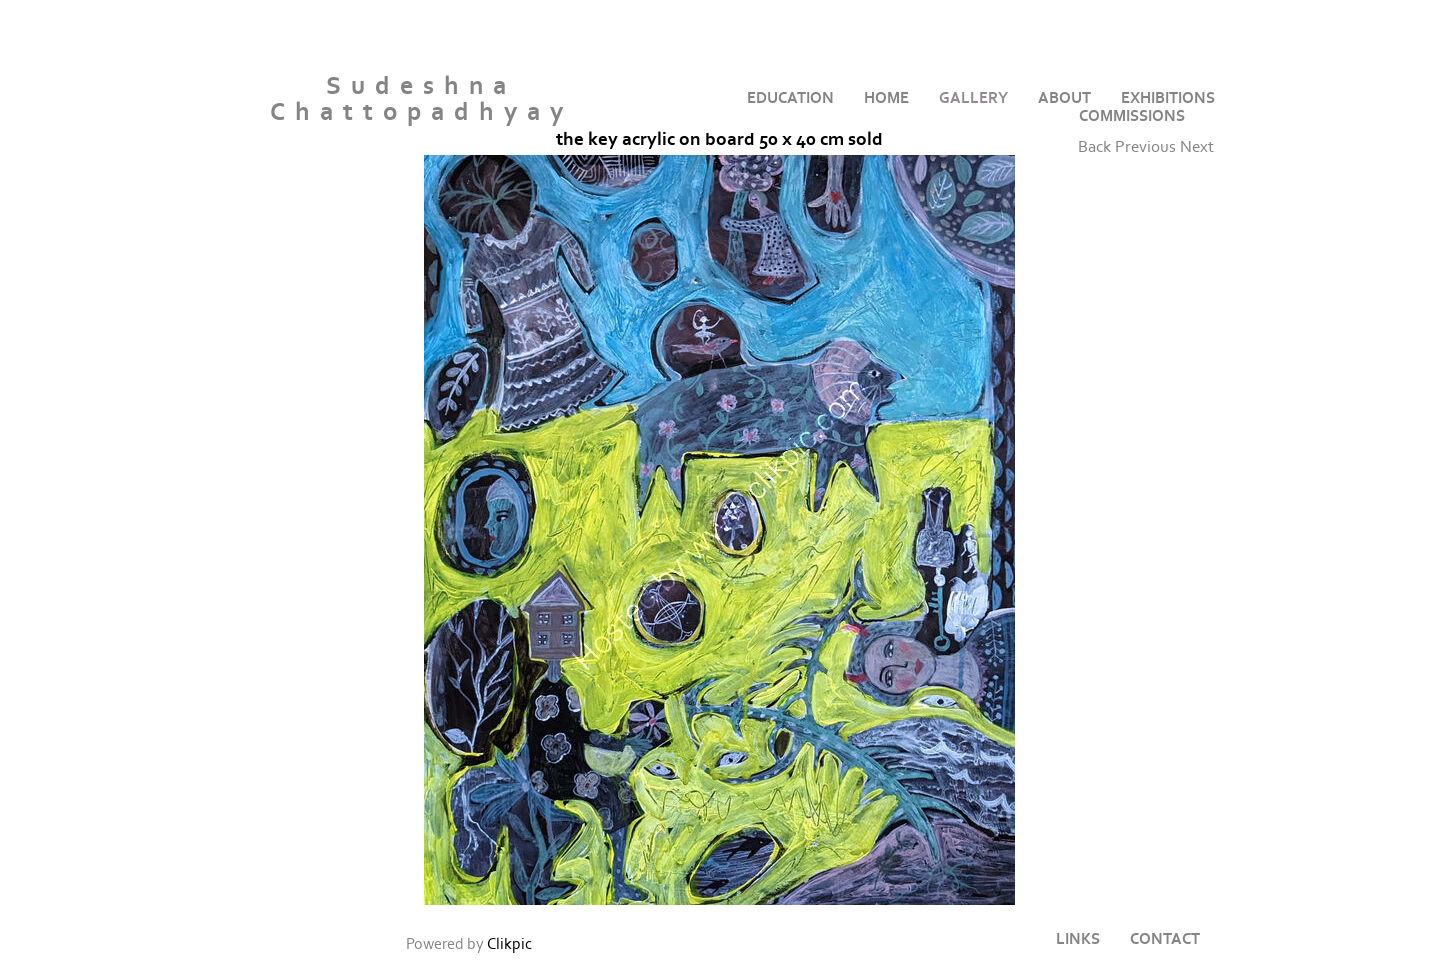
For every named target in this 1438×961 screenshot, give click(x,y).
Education (790, 98)
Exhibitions (1168, 98)
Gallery (973, 98)
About (1064, 98)
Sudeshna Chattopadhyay (421, 99)
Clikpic (509, 944)
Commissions (1132, 116)
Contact (1165, 939)
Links (1078, 939)
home (886, 98)
